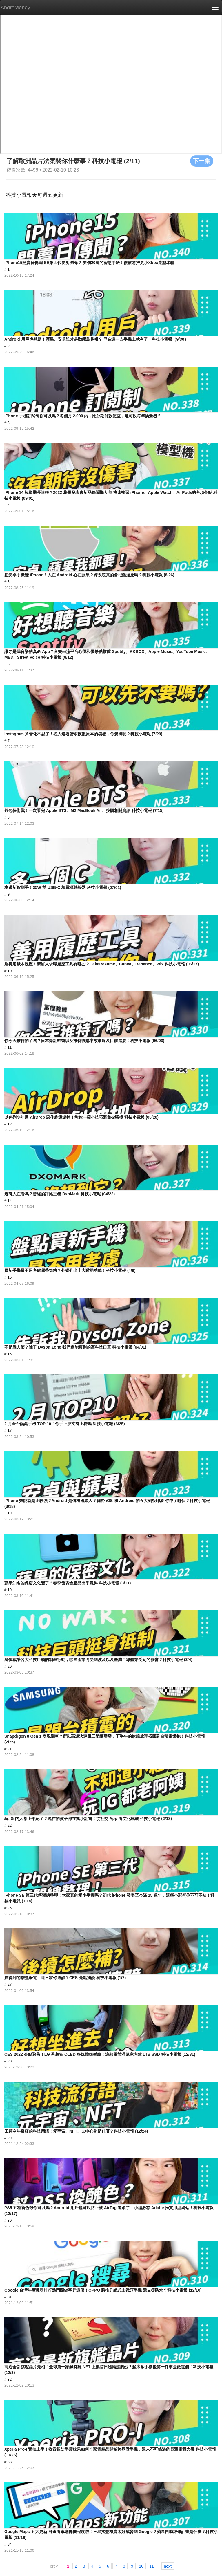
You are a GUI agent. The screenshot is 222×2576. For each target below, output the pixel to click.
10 (141, 2566)
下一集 (201, 161)
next (167, 2566)
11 (151, 2566)
